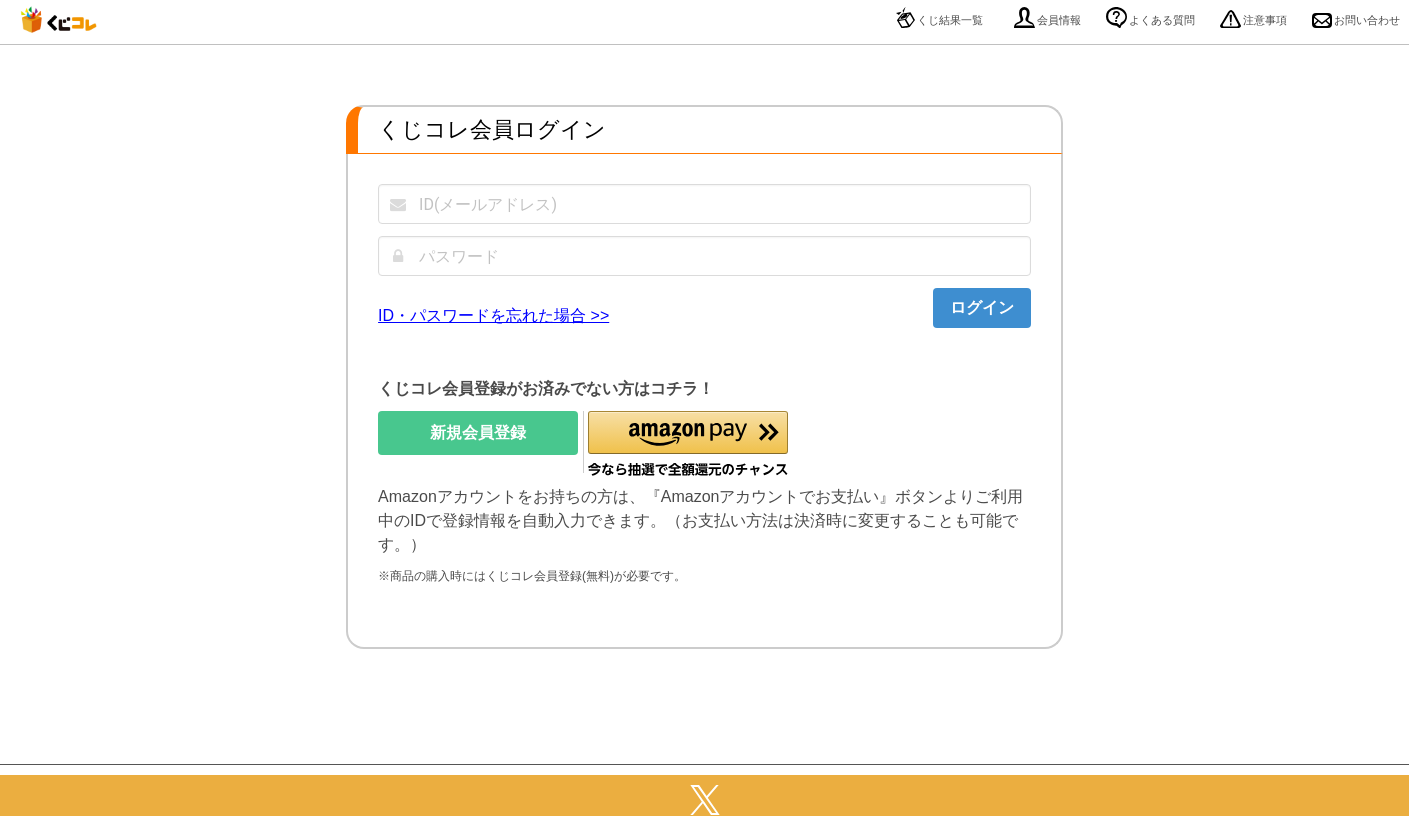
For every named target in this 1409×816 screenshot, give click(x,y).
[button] (688, 444)
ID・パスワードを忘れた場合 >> (493, 315)
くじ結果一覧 (939, 20)
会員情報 (1047, 20)
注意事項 (1253, 20)
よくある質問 (1150, 20)
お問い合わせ (1356, 20)
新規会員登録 (478, 432)
